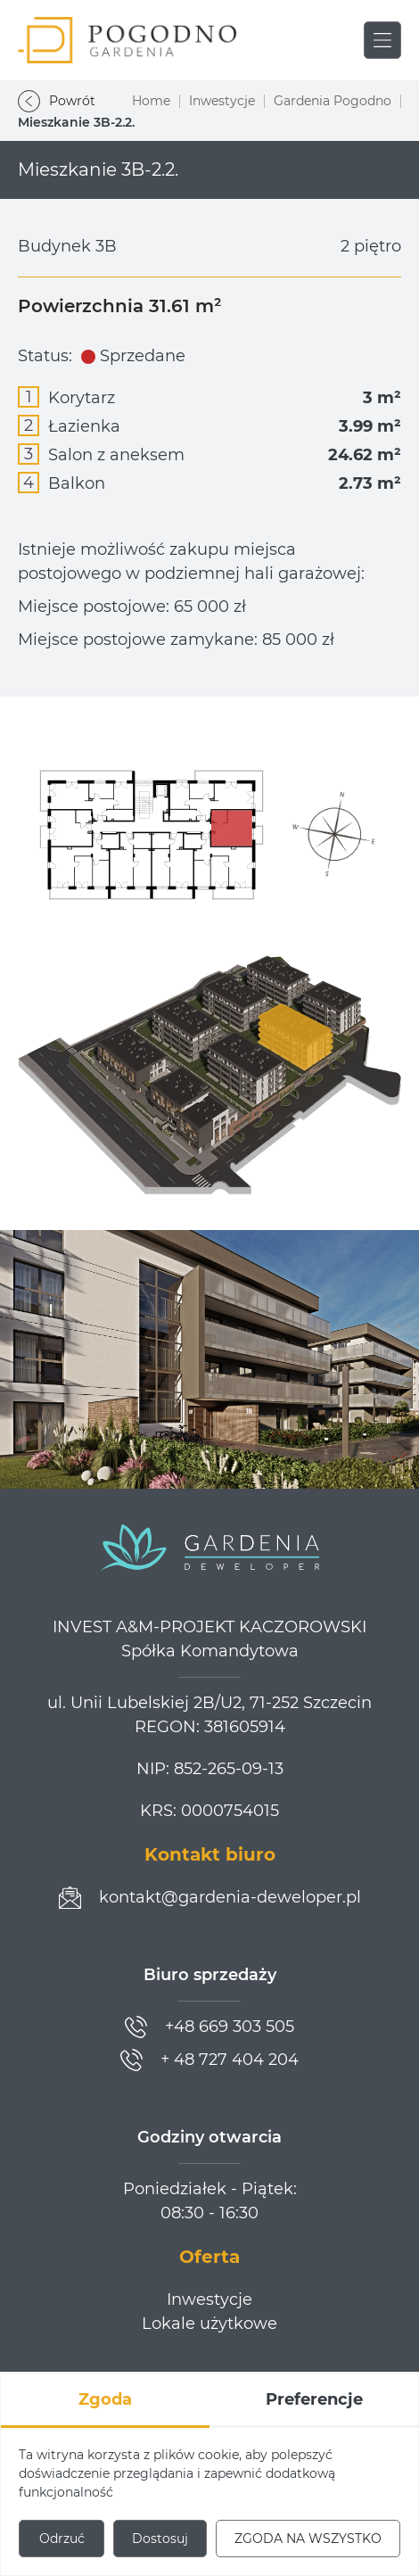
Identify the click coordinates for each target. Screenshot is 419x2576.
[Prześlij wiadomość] (210, 1898)
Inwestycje (222, 101)
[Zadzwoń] (209, 2027)
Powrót (56, 101)
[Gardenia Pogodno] (127, 40)
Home (151, 101)
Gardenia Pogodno (332, 101)
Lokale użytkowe (209, 2323)
